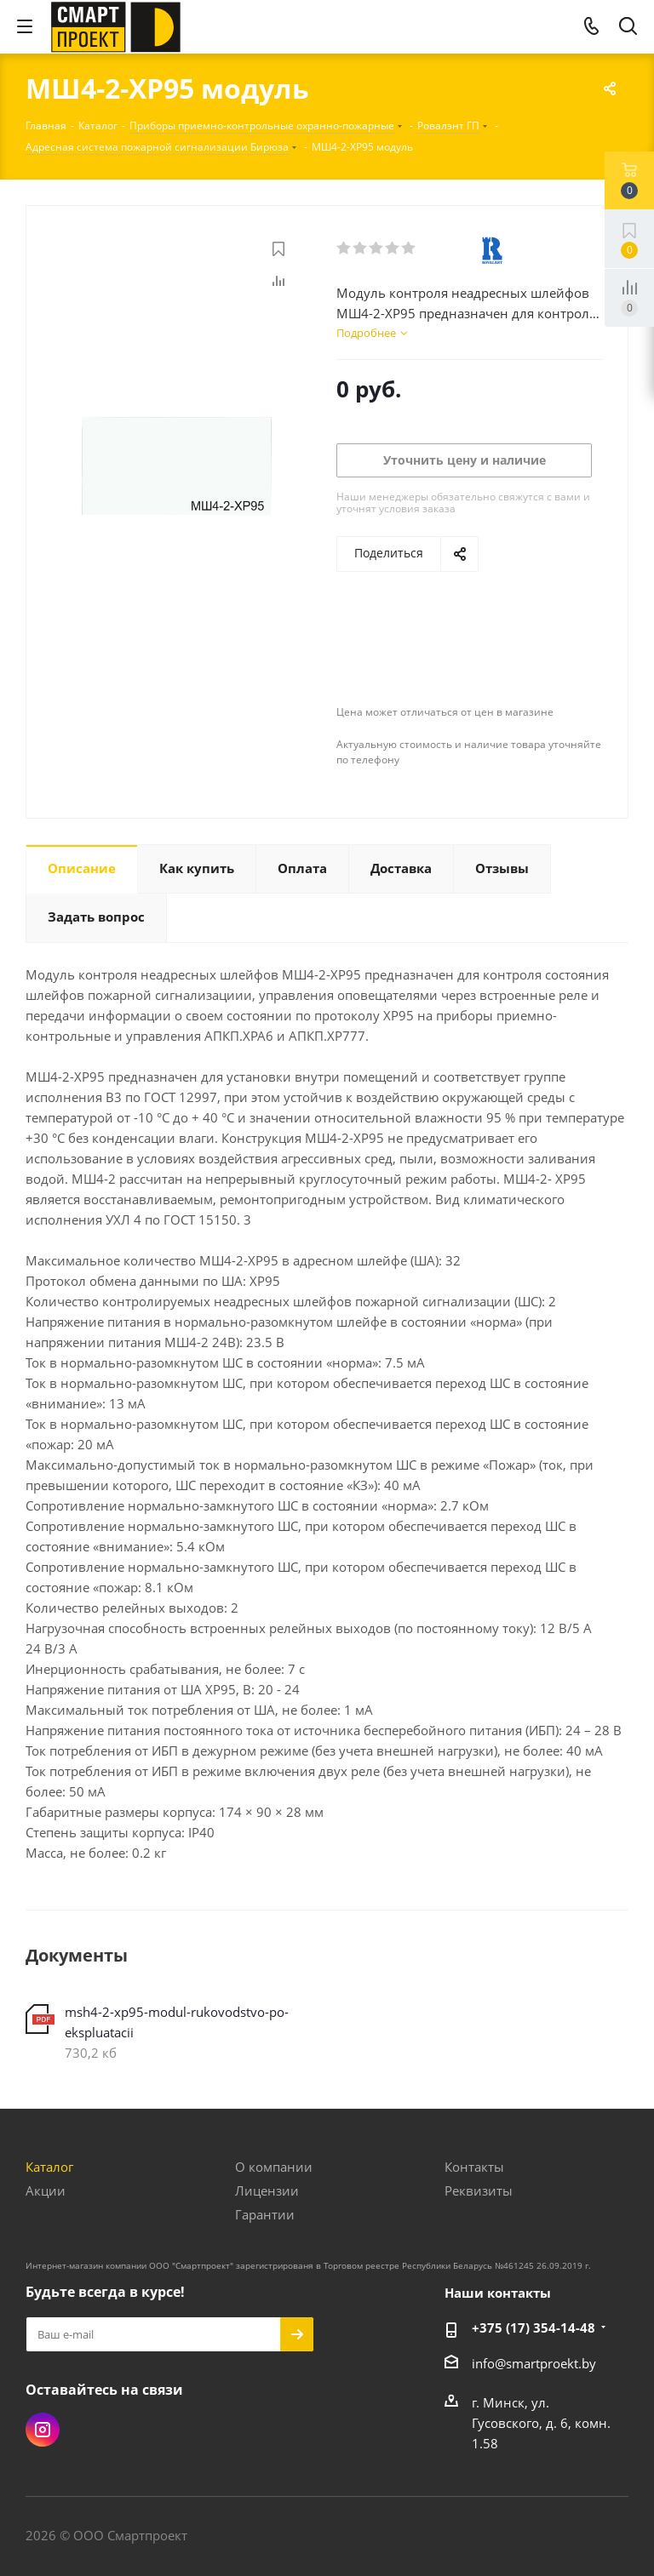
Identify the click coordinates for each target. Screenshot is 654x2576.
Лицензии (267, 2190)
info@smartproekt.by (534, 2363)
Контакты (474, 2166)
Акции (46, 2190)
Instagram (43, 2430)
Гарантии (265, 2214)
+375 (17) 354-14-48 (533, 2327)
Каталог (49, 2166)
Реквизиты (479, 2190)
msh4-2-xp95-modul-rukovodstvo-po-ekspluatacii (177, 2022)
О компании (274, 2166)
